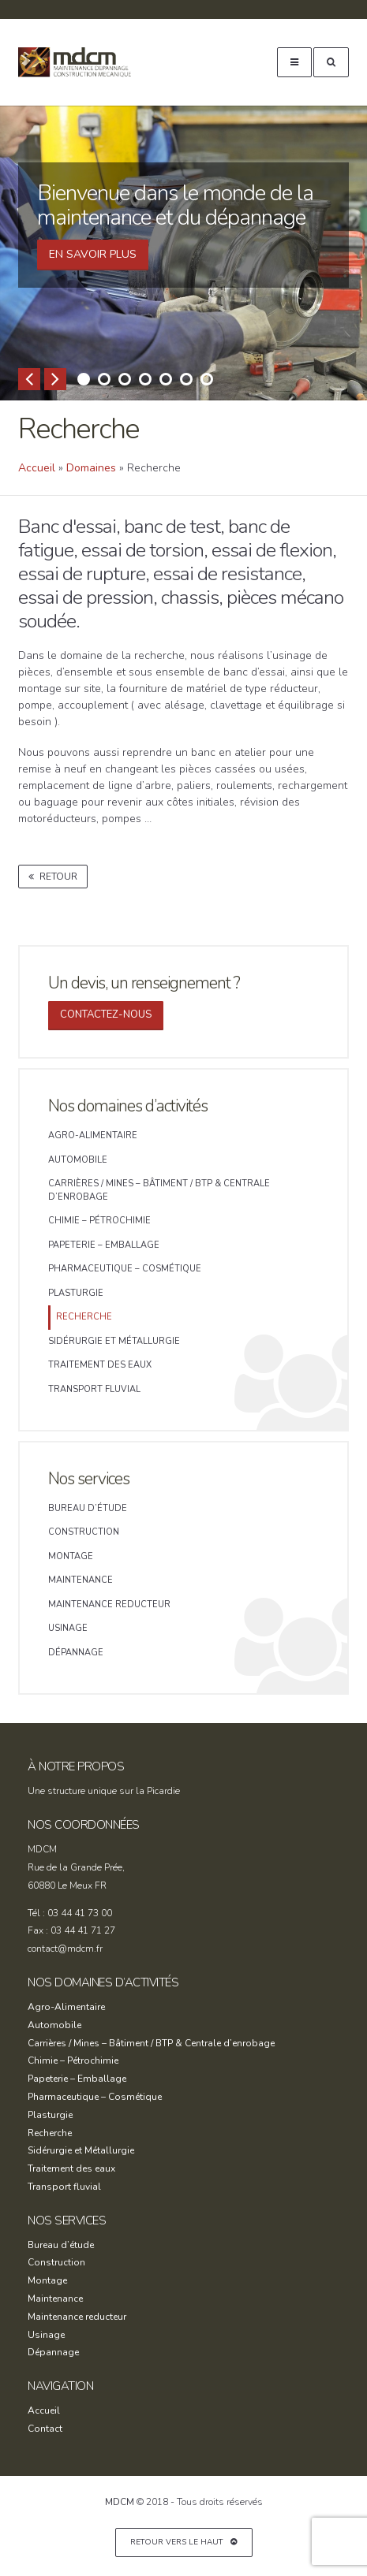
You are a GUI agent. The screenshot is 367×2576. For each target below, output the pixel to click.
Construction (83, 1532)
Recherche (84, 1317)
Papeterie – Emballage (103, 1245)
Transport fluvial (94, 1389)
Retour (52, 876)
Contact (45, 2428)
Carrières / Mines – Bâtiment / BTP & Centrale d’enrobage (159, 1190)
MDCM (84, 62)
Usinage (68, 1628)
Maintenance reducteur (109, 1604)
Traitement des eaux (100, 1365)
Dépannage (75, 1652)
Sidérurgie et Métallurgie (114, 1341)
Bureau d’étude (87, 1508)
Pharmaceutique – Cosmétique (124, 1269)
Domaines (91, 467)
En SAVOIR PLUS (93, 254)
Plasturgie (75, 1293)
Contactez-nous (106, 1014)
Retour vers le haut (184, 2542)
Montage (70, 1556)
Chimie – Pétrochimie (99, 1221)
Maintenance (80, 1580)
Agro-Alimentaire (92, 1135)
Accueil (36, 467)
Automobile (77, 1160)
